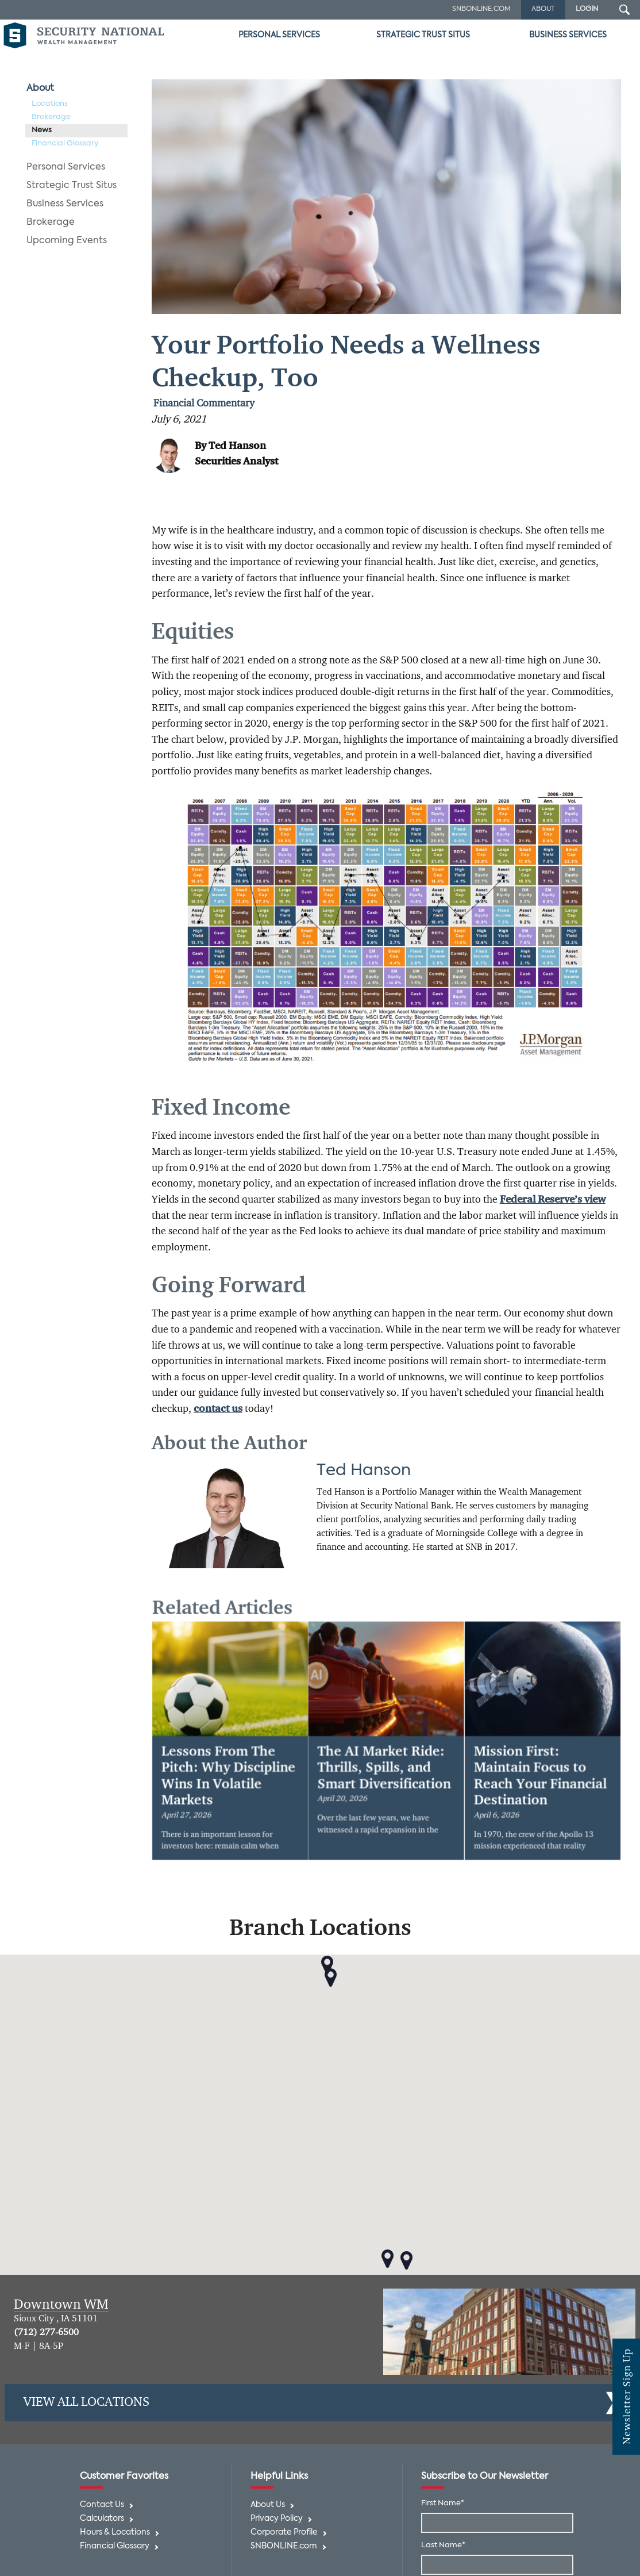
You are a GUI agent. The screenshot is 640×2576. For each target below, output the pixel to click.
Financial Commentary (204, 403)
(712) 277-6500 (46, 2332)
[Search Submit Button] (624, 10)
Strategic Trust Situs (423, 35)
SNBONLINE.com (283, 2546)
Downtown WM (61, 2305)
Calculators (102, 2519)
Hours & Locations (115, 2532)
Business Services (568, 35)
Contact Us (102, 2505)
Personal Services (279, 35)
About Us (267, 2505)
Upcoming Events (66, 240)
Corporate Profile (284, 2532)
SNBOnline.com (481, 9)
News (42, 130)
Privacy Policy (276, 2519)
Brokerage (51, 117)
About (40, 88)
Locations (50, 104)
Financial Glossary (65, 143)
